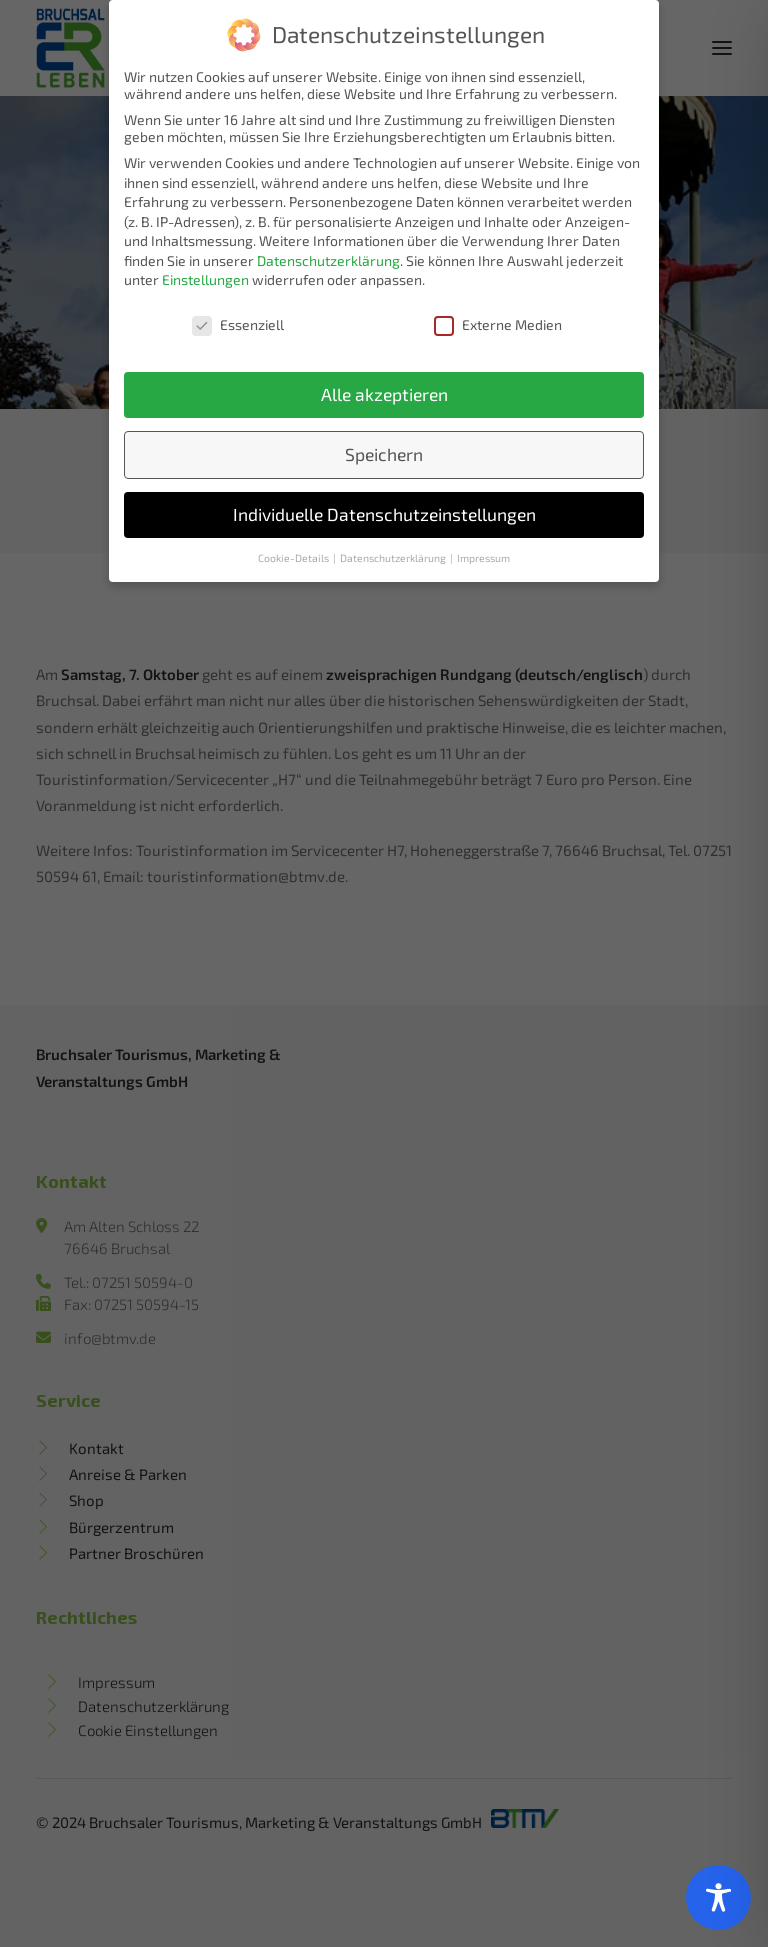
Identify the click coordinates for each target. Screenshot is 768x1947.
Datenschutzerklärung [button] (394, 554)
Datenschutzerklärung (328, 257)
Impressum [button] (483, 554)
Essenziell (238, 321)
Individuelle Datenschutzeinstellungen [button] (384, 511)
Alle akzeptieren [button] (384, 391)
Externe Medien (498, 321)
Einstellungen (205, 276)
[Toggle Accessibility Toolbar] (718, 1897)
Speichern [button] (384, 451)
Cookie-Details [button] (294, 554)
